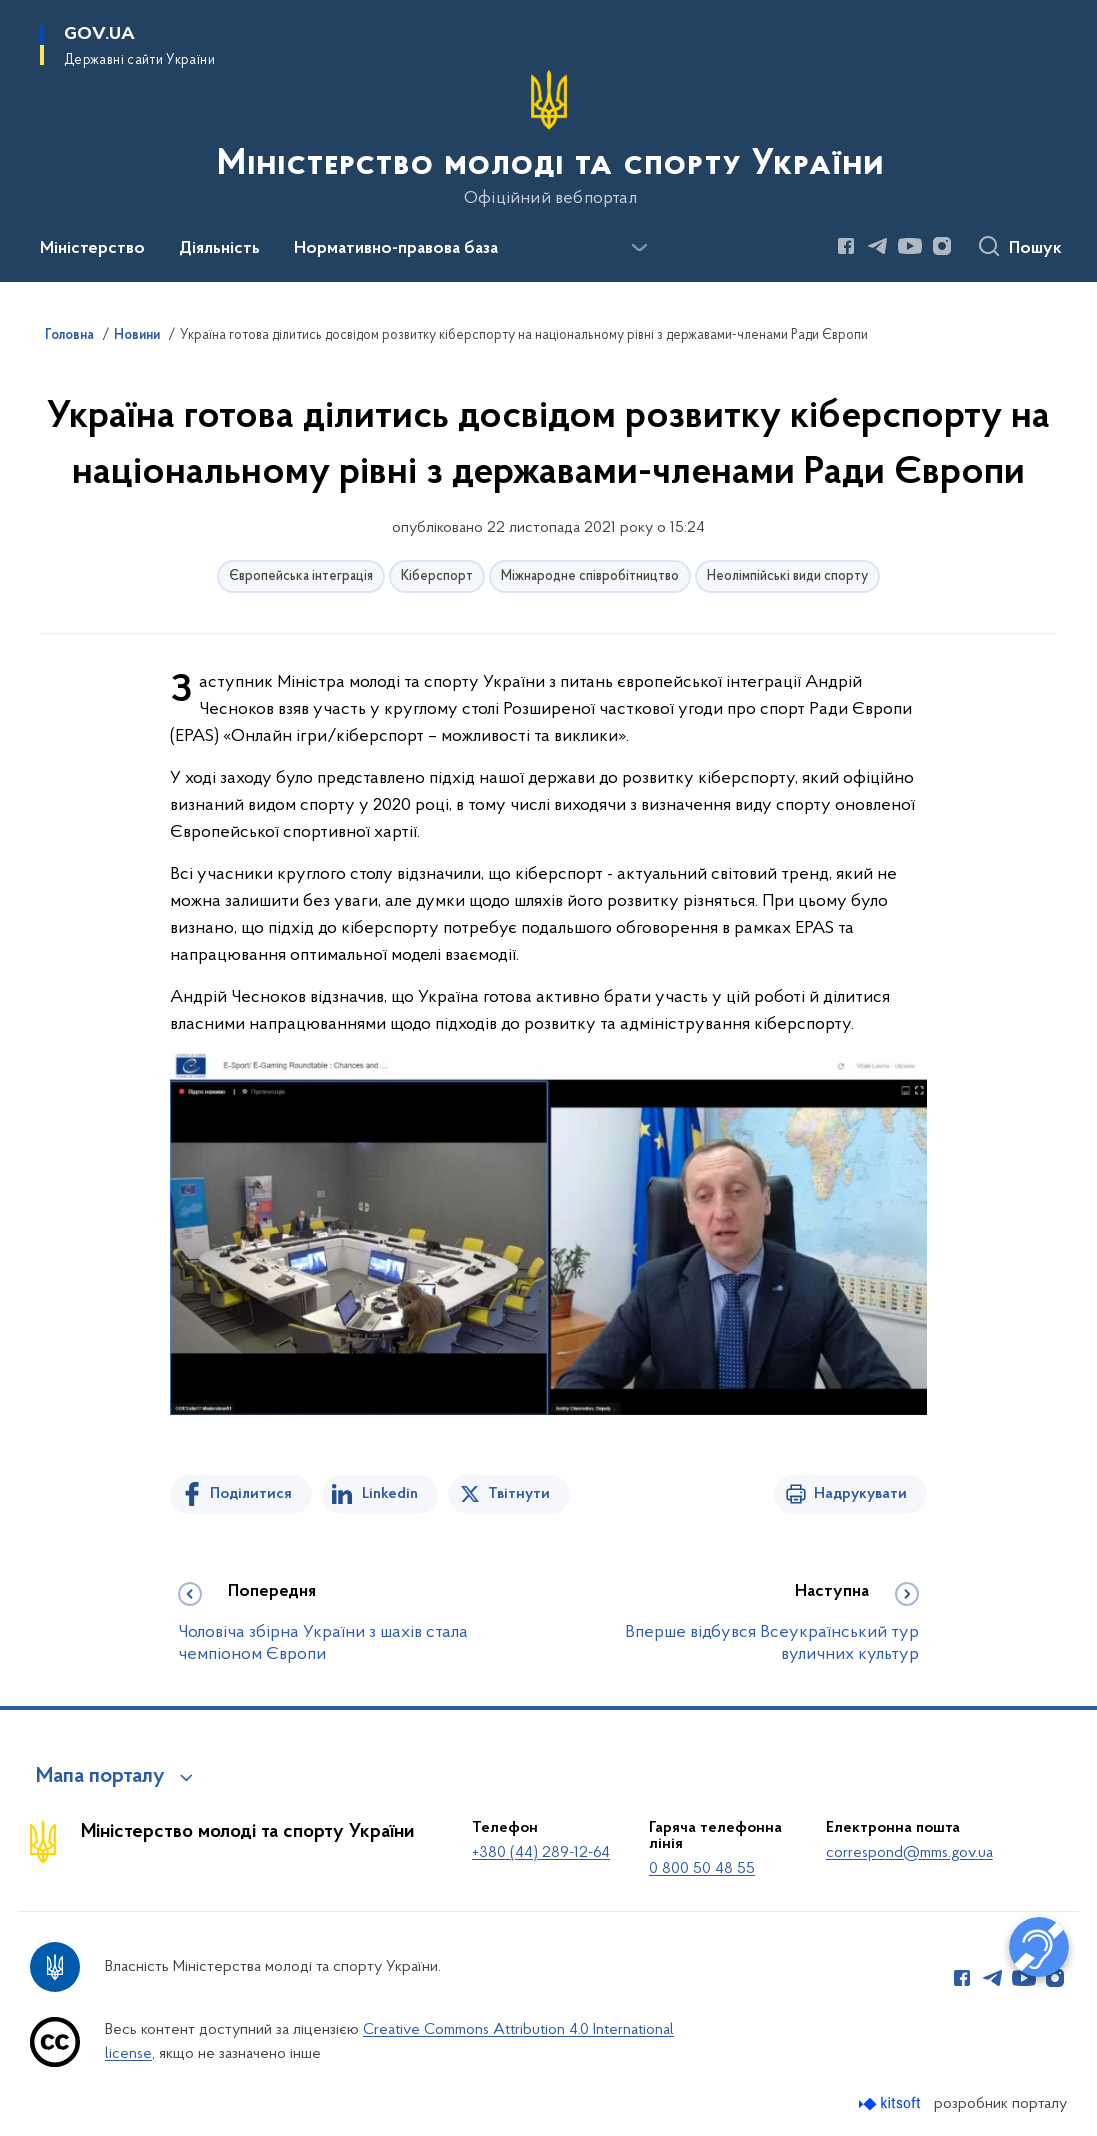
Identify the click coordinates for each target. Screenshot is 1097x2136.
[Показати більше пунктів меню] (639, 248)
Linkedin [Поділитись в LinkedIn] (390, 1494)
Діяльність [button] (219, 249)
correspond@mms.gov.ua (909, 1853)
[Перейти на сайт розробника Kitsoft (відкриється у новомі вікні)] (891, 2103)
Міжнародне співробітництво (590, 576)
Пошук (1035, 249)
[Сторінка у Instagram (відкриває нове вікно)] (942, 246)
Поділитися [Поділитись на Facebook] (251, 1494)
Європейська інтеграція (301, 576)
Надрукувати (860, 1494)
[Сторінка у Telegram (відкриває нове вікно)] (878, 246)
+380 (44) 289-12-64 (541, 1853)
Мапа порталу (100, 1777)
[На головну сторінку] (548, 139)
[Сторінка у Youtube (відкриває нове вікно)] (910, 246)
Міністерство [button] (92, 249)
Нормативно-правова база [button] (396, 249)
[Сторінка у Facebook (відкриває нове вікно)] (846, 246)
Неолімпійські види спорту (787, 576)
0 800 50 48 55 (702, 1869)
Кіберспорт (437, 576)
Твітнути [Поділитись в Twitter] (519, 1494)
